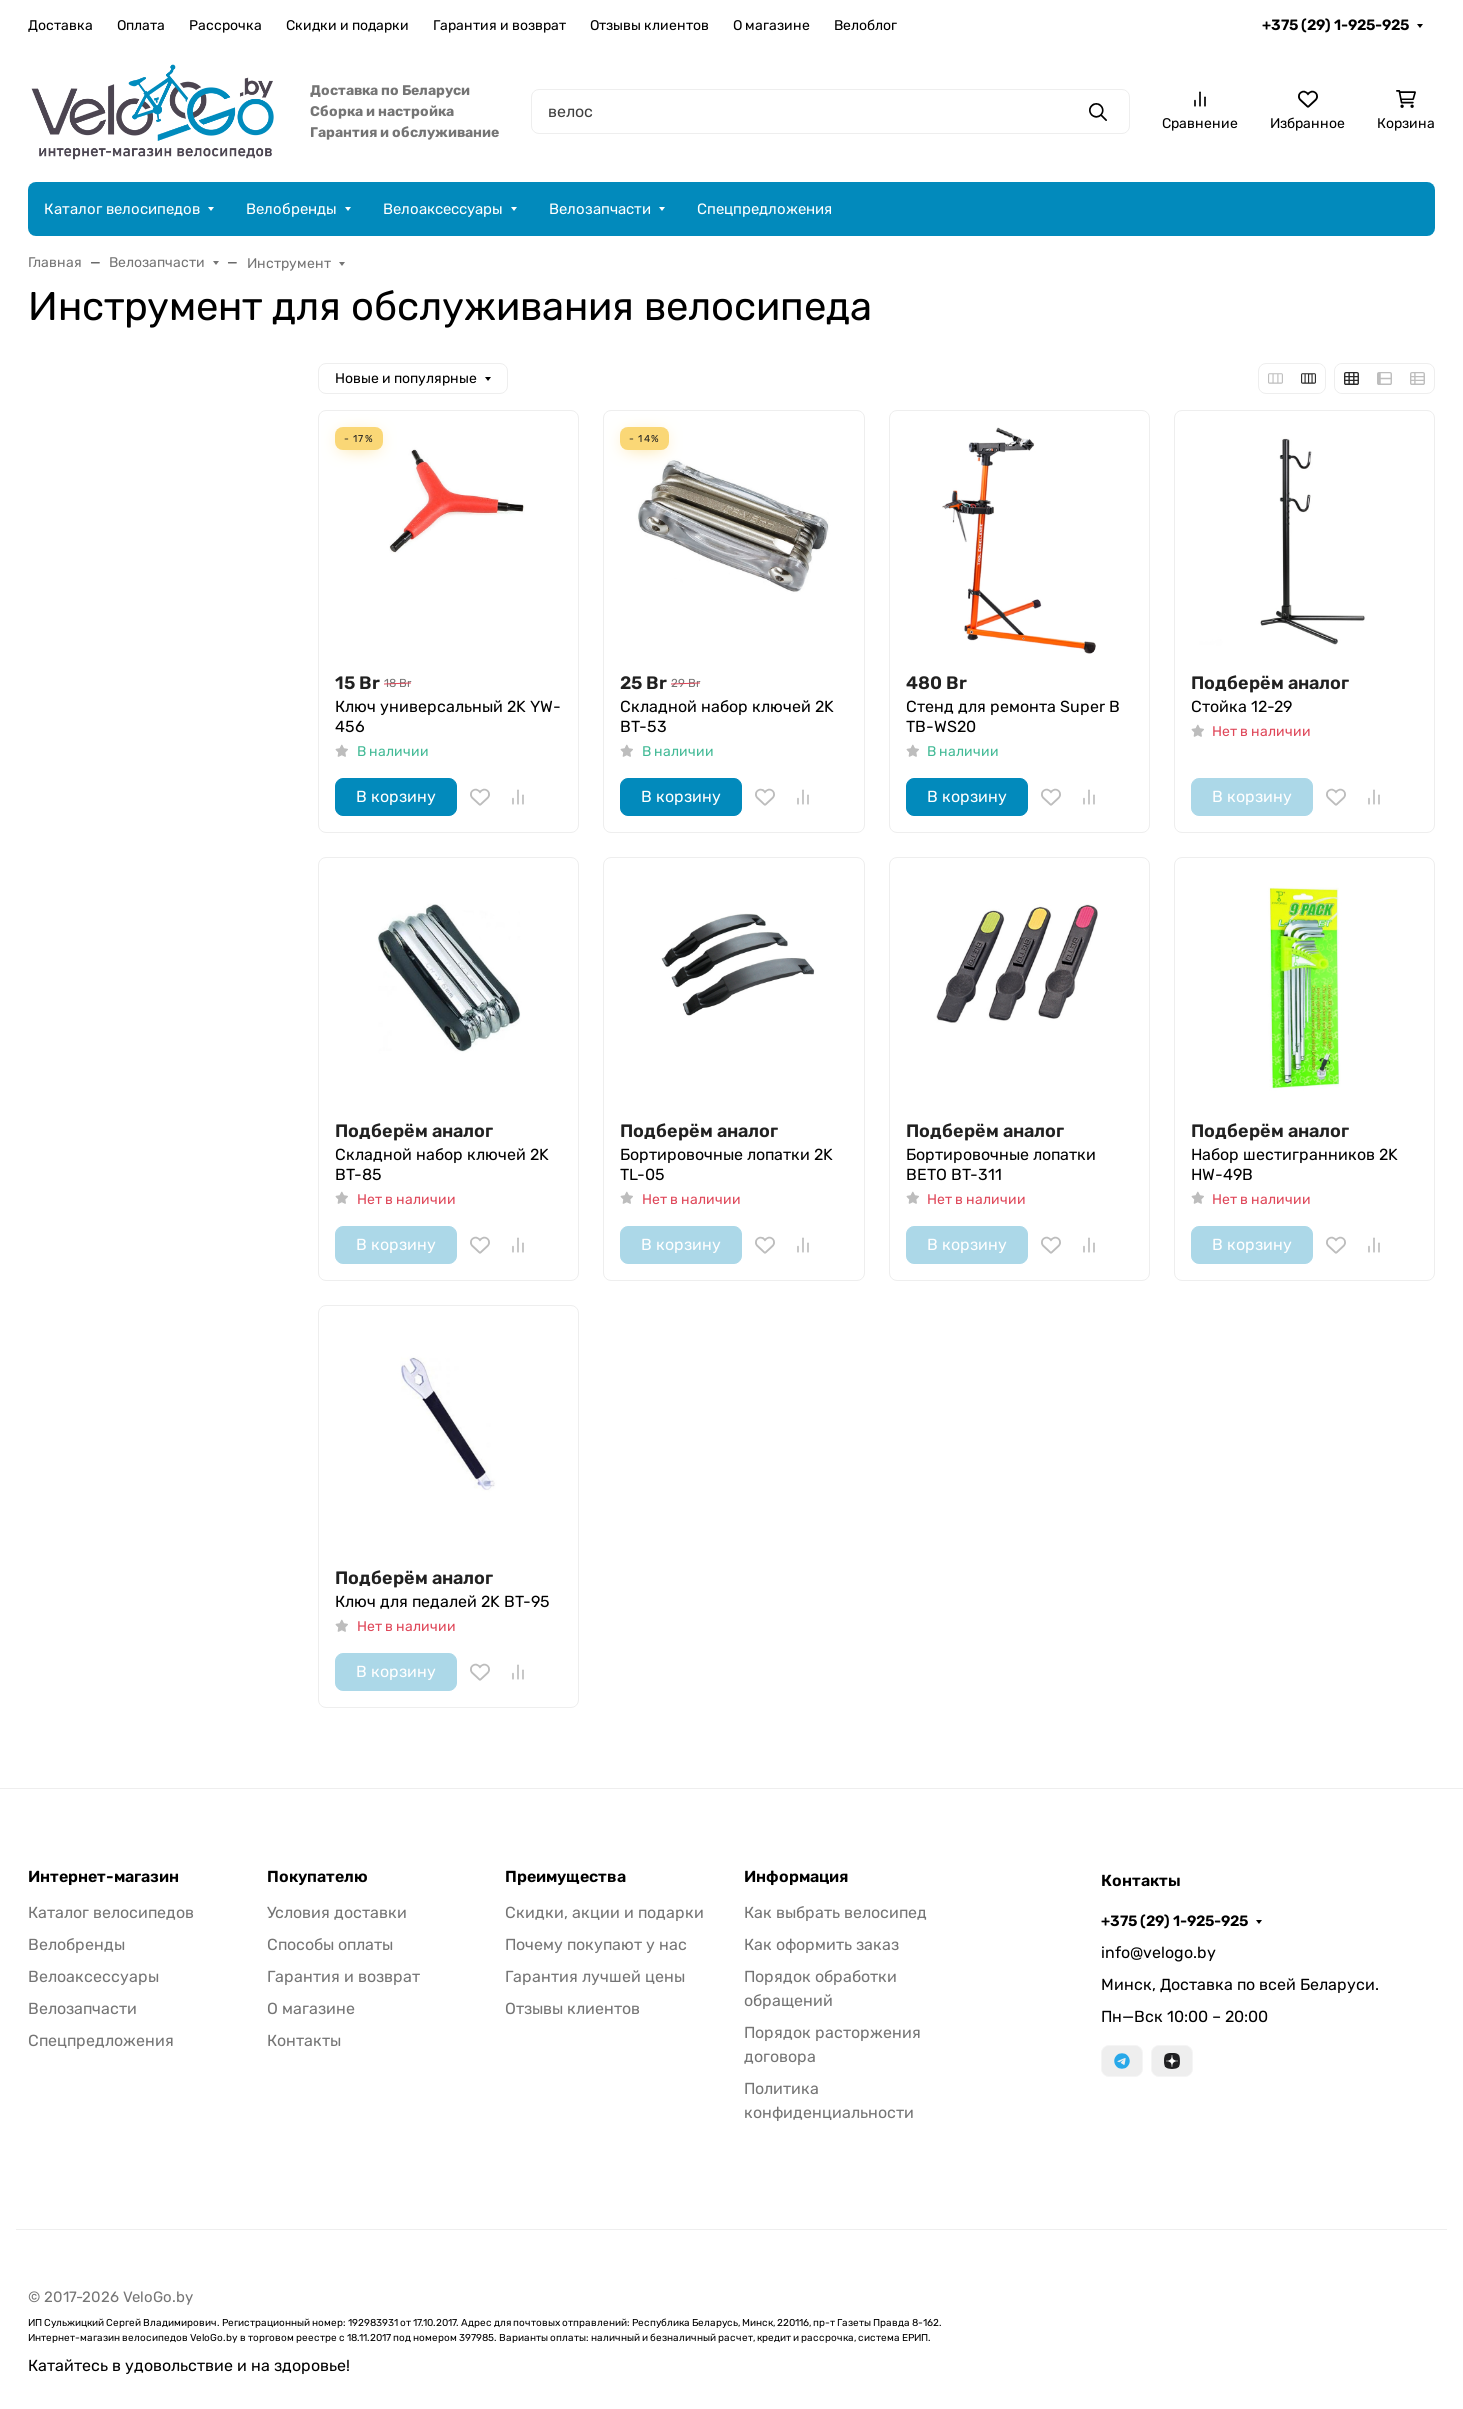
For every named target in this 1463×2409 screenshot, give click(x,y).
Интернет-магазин (103, 1877)
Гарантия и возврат (499, 25)
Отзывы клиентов (649, 25)
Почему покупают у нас (596, 1944)
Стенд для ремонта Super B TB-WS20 (1013, 716)
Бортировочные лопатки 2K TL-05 (726, 1164)
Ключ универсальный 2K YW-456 (448, 716)
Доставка (60, 25)
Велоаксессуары (443, 209)
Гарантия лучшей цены (595, 1976)
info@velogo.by (1158, 1952)
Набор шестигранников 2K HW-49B (1294, 1164)
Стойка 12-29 (1241, 706)
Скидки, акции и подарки (604, 1912)
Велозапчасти (600, 209)
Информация (796, 1877)
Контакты (304, 2040)
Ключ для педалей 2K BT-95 (442, 1601)
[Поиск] (830, 111)
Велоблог (865, 25)
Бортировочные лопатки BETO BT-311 (1001, 1164)
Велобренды (291, 209)
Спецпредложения (764, 209)
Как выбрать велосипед (835, 1912)
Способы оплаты (330, 1944)
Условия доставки (337, 1912)
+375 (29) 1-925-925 (1335, 25)
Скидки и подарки (347, 25)
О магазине (771, 25)
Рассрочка (225, 25)
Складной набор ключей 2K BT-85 (442, 1164)
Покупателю (317, 1877)
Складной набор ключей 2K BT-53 (727, 716)
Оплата (141, 25)
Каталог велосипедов (122, 209)
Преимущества (565, 1877)
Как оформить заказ (821, 1944)
